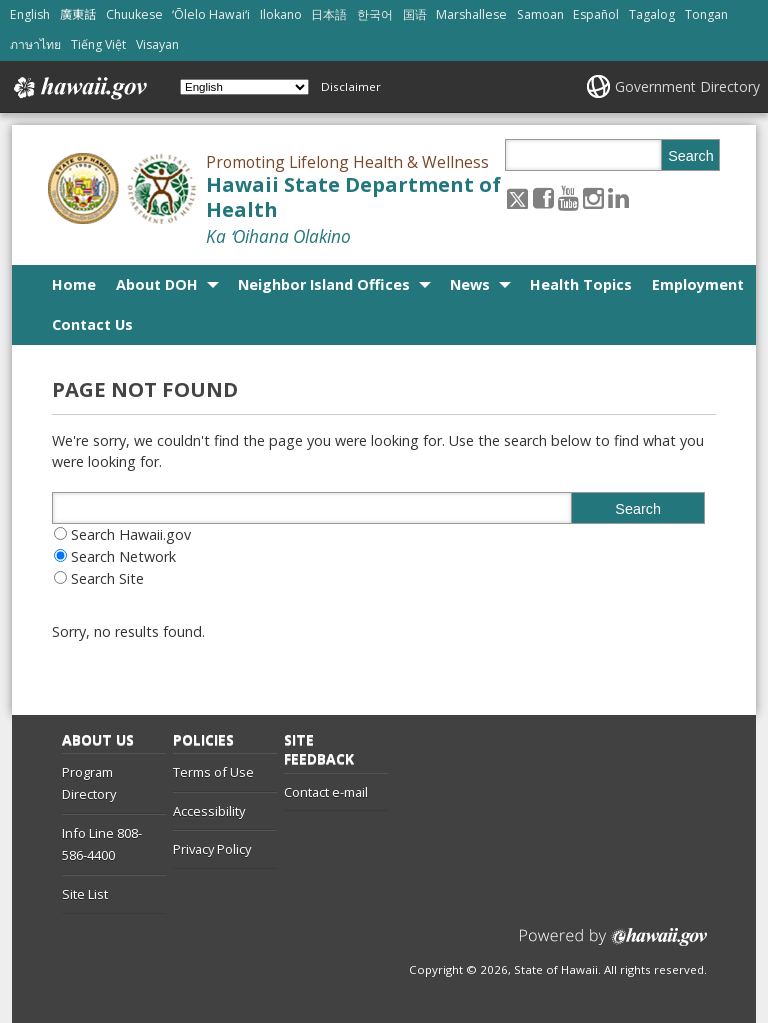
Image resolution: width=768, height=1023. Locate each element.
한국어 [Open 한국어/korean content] (375, 14)
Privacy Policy (212, 849)
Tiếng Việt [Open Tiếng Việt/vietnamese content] (98, 44)
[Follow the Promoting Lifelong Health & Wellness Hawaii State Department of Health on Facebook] (543, 197)
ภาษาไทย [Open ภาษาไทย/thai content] (35, 44)
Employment (698, 284)
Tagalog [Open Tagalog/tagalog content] (652, 14)
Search (691, 156)
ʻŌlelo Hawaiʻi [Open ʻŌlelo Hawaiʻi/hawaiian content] (211, 14)
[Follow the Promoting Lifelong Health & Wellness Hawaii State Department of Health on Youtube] (568, 197)
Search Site (107, 578)
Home (74, 284)
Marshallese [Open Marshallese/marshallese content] (471, 14)
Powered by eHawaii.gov (613, 944)
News (470, 284)
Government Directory (687, 86)
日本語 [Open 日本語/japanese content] (329, 14)
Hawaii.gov (78, 88)
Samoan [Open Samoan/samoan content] (540, 14)
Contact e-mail (326, 792)
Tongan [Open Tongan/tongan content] (706, 14)
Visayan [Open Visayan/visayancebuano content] (157, 44)
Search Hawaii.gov (131, 534)
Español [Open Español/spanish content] (596, 14)
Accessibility (209, 811)
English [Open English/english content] (30, 14)
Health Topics (581, 284)
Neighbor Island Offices (324, 284)
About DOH (157, 284)
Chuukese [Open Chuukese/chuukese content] (134, 14)
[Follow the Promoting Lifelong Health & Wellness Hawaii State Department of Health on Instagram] (593, 197)
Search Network (123, 556)
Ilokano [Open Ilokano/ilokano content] (281, 14)
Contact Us (92, 324)
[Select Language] (244, 87)
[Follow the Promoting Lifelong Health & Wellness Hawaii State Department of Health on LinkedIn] (618, 197)
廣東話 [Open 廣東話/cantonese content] (78, 14)
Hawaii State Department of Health (353, 197)
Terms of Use (213, 772)
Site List (85, 894)
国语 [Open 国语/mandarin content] (415, 14)
